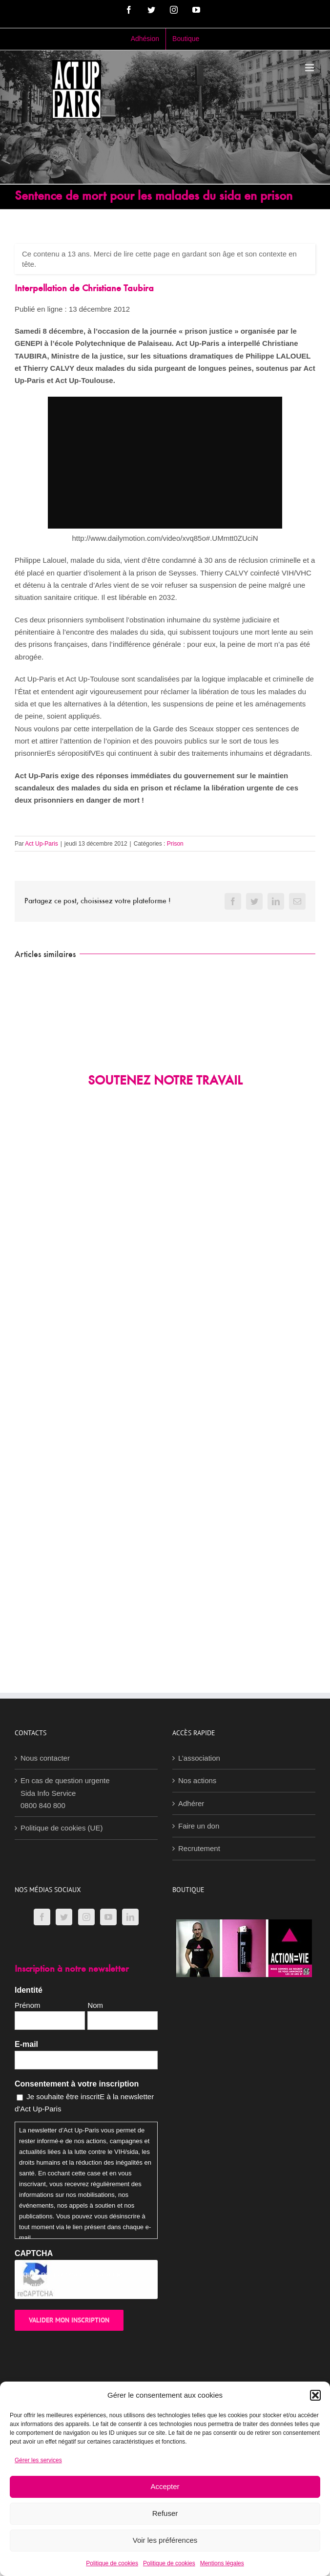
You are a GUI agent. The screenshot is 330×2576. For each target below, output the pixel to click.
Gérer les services (38, 2460)
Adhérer (191, 1803)
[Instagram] (86, 1917)
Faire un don (198, 1826)
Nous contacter (45, 1758)
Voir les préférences (165, 2540)
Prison (175, 843)
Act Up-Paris (41, 843)
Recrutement (199, 1848)
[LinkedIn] (130, 1917)
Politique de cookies (112, 2563)
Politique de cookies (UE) (62, 1828)
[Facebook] (42, 1917)
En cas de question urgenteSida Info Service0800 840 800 (65, 1793)
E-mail (26, 2044)
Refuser (165, 2513)
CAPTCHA (34, 2253)
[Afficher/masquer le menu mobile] (310, 68)
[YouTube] (108, 1917)
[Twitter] (64, 1917)
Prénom (28, 2005)
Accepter (164, 2486)
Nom (95, 2005)
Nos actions (197, 1780)
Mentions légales (222, 2563)
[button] (315, 2395)
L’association (199, 1758)
